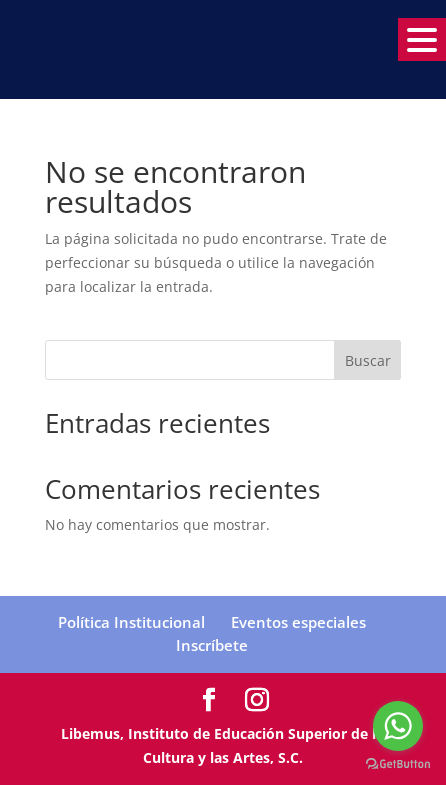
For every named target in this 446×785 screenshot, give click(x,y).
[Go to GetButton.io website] (398, 764)
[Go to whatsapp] (398, 726)
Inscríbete (212, 645)
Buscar (368, 360)
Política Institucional (131, 622)
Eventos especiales (298, 622)
